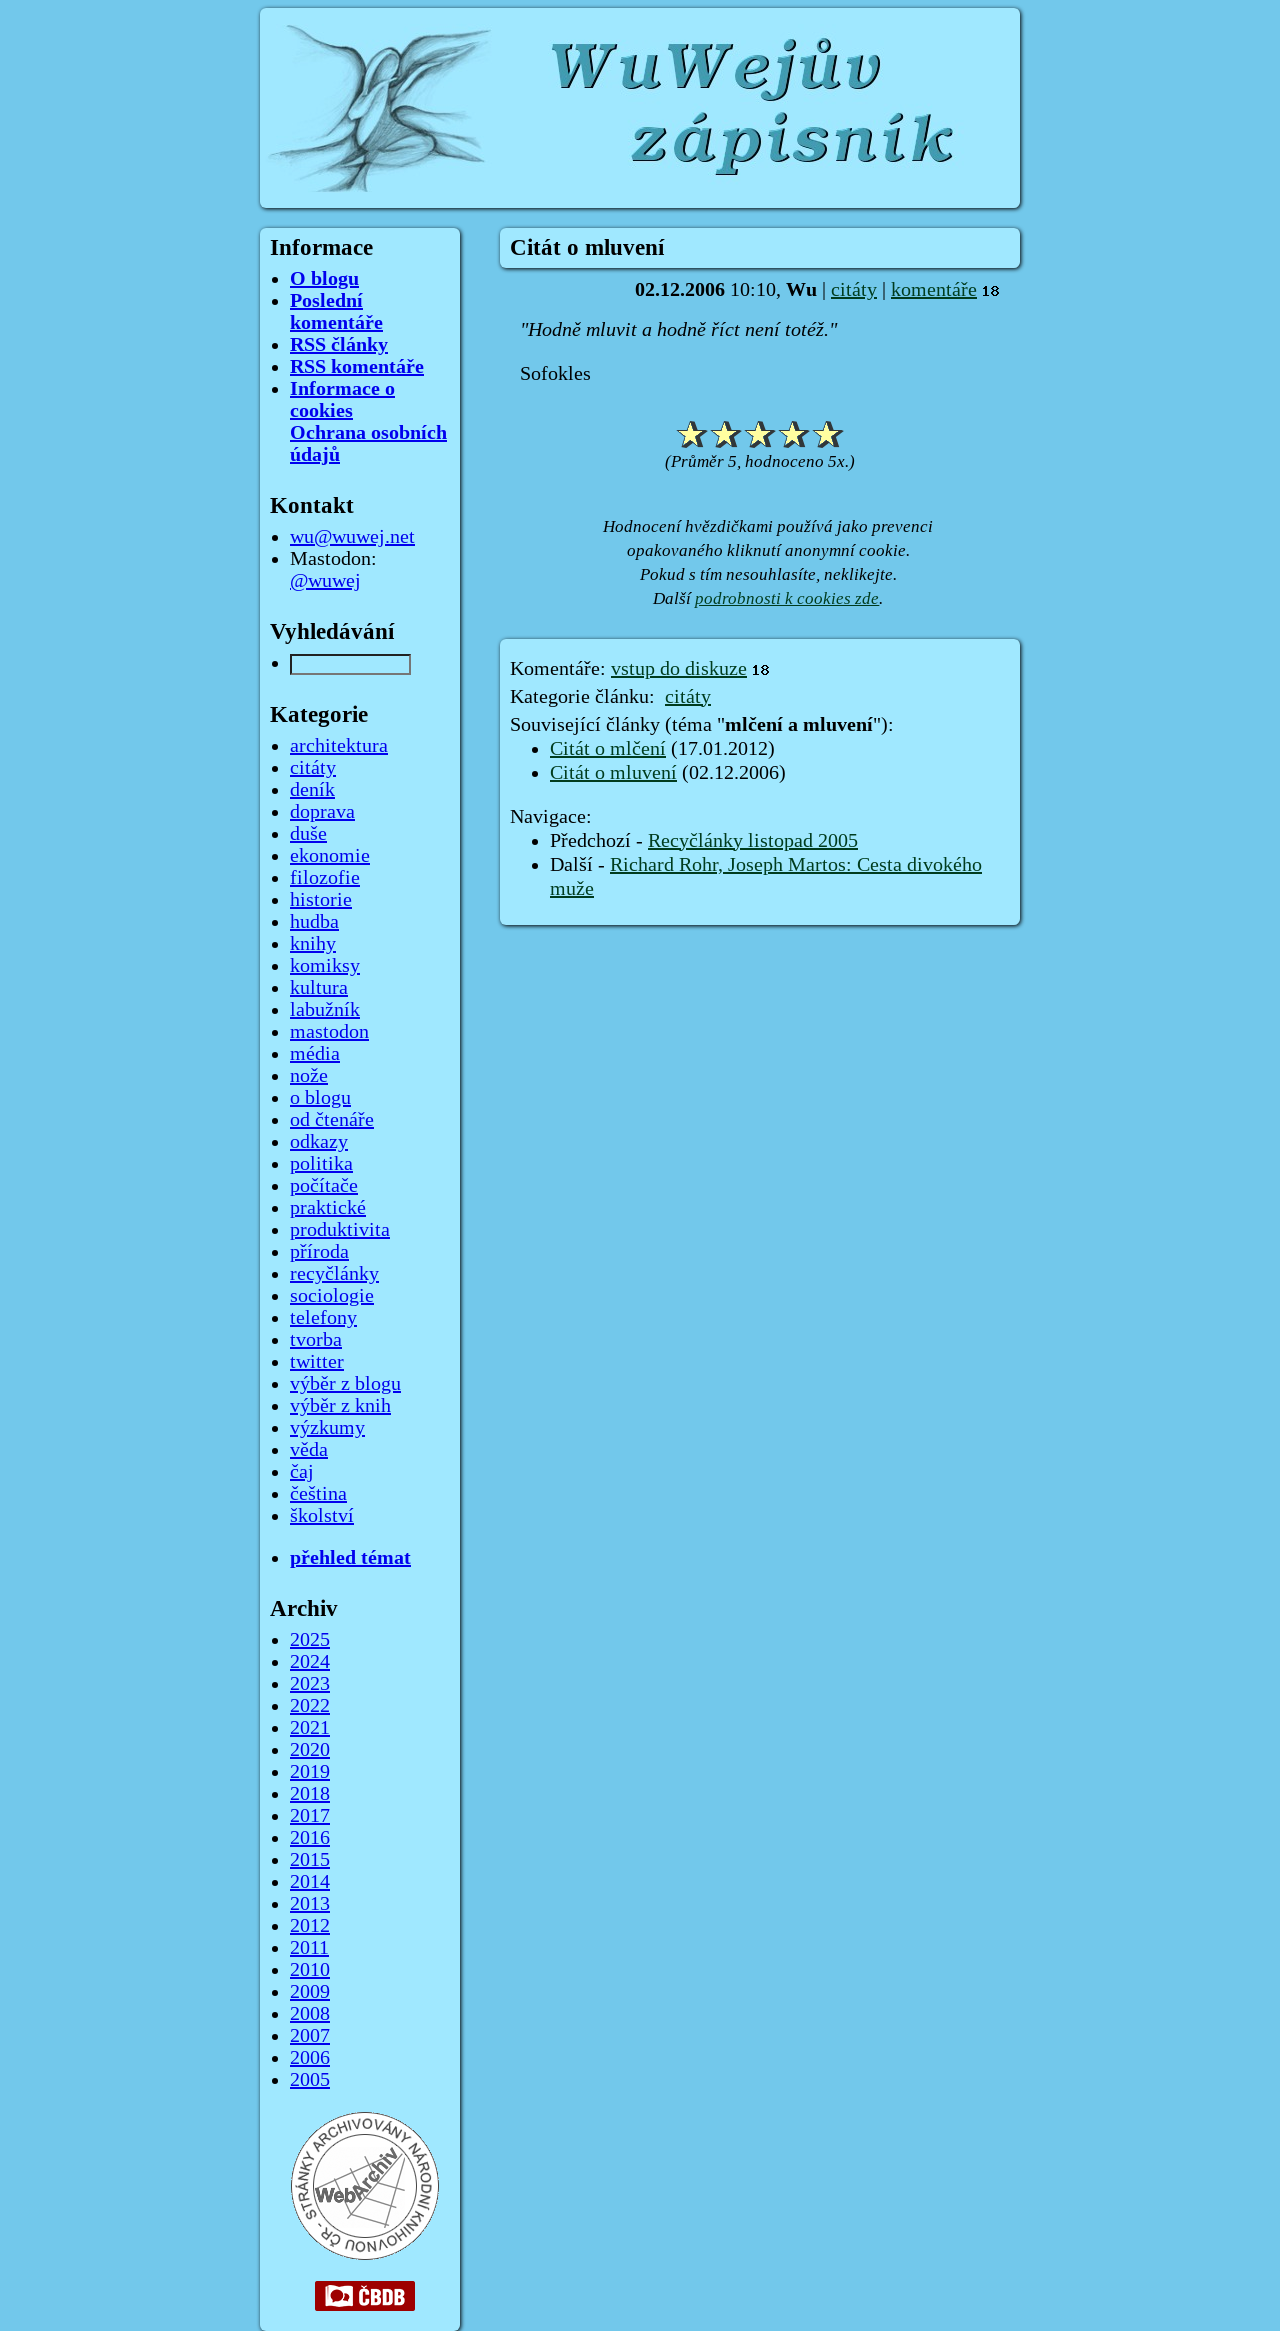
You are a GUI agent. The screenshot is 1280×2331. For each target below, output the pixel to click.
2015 (310, 1860)
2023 (310, 1684)
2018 (310, 1794)
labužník (325, 1010)
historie (321, 900)
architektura (339, 746)
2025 (310, 1640)
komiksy (325, 966)
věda (309, 1450)
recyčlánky (334, 1274)
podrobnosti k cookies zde (787, 598)
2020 (310, 1750)
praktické (328, 1208)
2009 (310, 1992)
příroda (319, 1252)
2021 (310, 1728)
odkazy (319, 1142)
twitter (317, 1362)
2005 (310, 2080)
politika (321, 1164)
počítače (324, 1186)
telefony (323, 1318)
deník (312, 790)
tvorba (316, 1340)
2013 (310, 1904)
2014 (310, 1882)
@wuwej (325, 581)
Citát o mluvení (613, 773)
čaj (302, 1472)
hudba (314, 922)
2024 (310, 1662)
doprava (322, 812)
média (315, 1054)
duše (308, 834)
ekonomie (330, 856)
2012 (310, 1926)
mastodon (329, 1032)
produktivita (340, 1230)
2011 (309, 1948)
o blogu (320, 1098)
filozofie (325, 878)
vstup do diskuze (679, 669)
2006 (310, 2058)
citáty (854, 290)
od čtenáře (332, 1120)
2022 (310, 1706)
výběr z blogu (345, 1384)
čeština (318, 1494)
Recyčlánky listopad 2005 (753, 841)
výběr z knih (340, 1406)
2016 (310, 1838)
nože (309, 1076)
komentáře (934, 290)
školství (322, 1516)
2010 (310, 1970)
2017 (310, 1816)
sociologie (332, 1296)
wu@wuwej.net (352, 537)
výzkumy (327, 1428)
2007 (310, 2036)
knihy (313, 944)
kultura (319, 988)
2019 (310, 1772)
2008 (310, 2014)
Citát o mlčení (608, 749)
